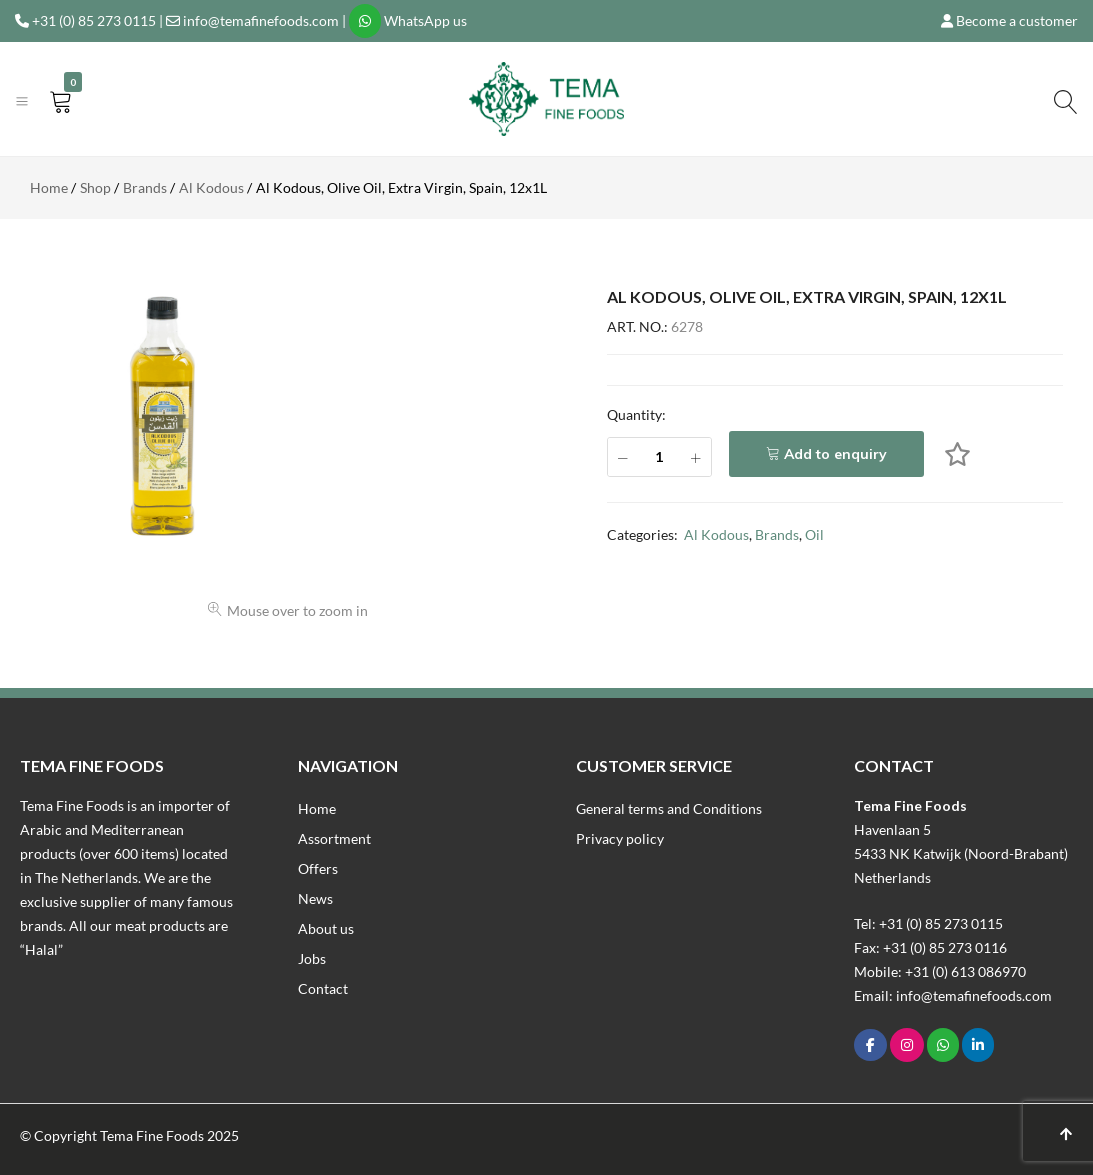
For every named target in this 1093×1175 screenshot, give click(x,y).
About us (326, 928)
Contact (323, 988)
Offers (318, 868)
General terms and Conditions (669, 808)
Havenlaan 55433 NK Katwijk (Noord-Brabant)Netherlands (961, 853)
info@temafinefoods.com (261, 20)
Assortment (334, 838)
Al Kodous (716, 534)
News (315, 898)
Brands (777, 534)
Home (317, 808)
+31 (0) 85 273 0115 (94, 20)
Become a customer (1017, 20)
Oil (814, 534)
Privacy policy (620, 838)
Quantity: (636, 414)
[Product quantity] (659, 457)
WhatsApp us (425, 20)
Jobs (312, 958)
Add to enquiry (835, 454)
